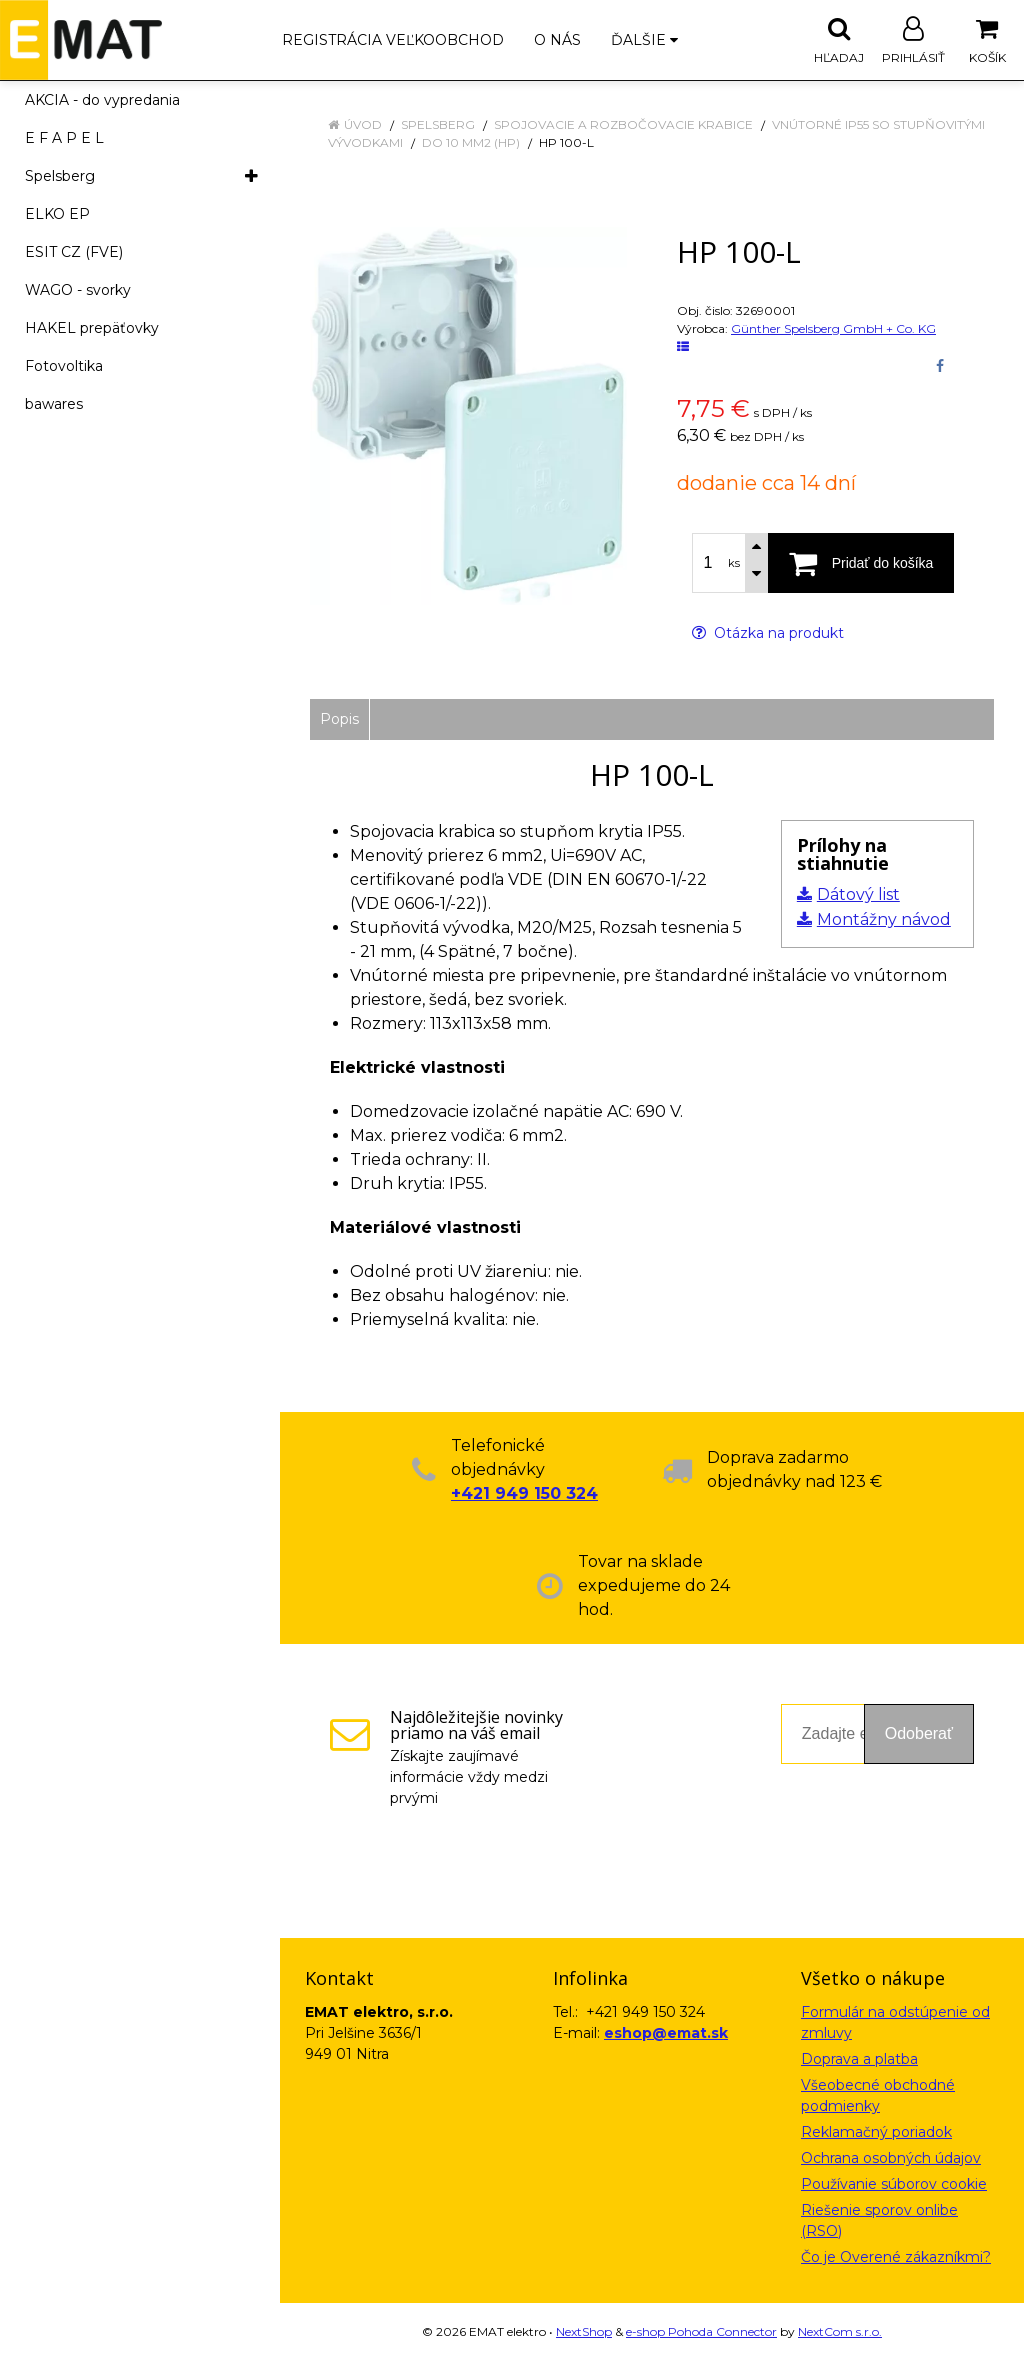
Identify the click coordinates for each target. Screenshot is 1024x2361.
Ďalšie (644, 40)
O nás (557, 40)
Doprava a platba (859, 2059)
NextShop (584, 2331)
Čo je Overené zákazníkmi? (896, 2257)
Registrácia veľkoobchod (393, 40)
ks (734, 563)
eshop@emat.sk (666, 2033)
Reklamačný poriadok (876, 2132)
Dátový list (858, 894)
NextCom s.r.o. (840, 2331)
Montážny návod (884, 919)
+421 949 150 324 (524, 1493)
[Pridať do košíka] (861, 563)
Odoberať (919, 1733)
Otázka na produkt (768, 633)
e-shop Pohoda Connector (701, 2331)
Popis (339, 719)
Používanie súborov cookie (894, 2184)
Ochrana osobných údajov (891, 2158)
